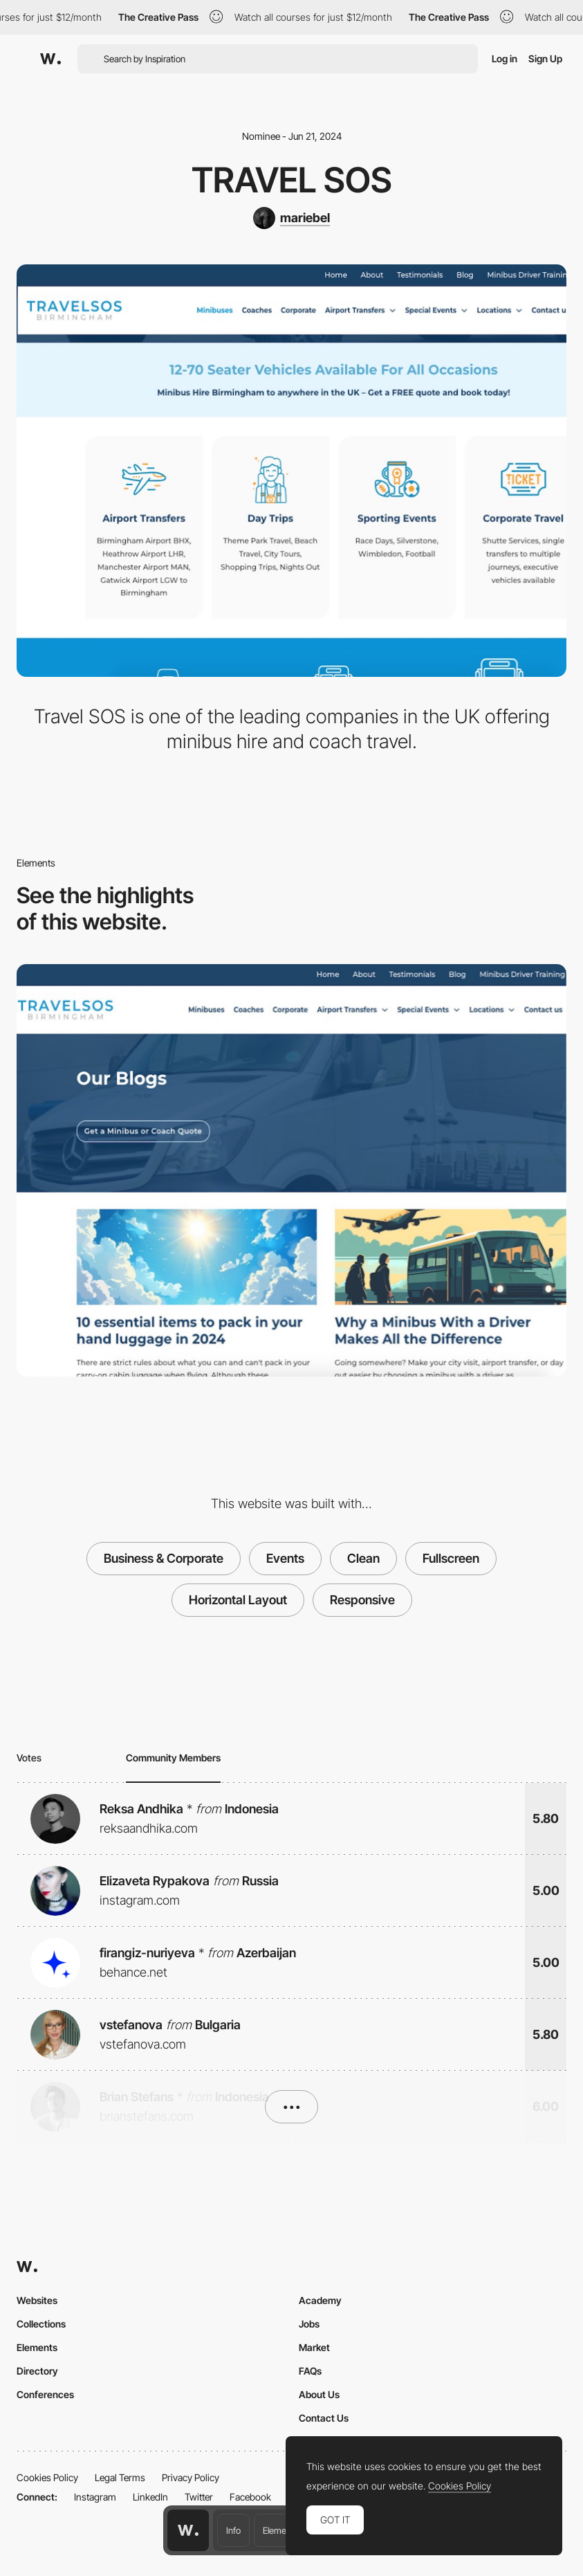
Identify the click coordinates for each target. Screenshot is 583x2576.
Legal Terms (120, 2477)
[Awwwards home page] (188, 2530)
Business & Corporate (163, 1558)
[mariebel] (291, 218)
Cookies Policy (47, 2477)
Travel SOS (292, 180)
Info (233, 2530)
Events (285, 1558)
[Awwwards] (50, 58)
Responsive (362, 1600)
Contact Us (324, 2418)
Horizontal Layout (238, 1600)
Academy (320, 2300)
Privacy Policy (190, 2477)
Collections (41, 2324)
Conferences (45, 2394)
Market (314, 2347)
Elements (280, 2530)
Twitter (199, 2497)
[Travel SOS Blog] (291, 1170)
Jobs (309, 2324)
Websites (37, 2300)
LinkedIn (150, 2497)
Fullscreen (451, 1558)
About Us (319, 2394)
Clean (363, 1558)
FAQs (310, 2371)
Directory (37, 2371)
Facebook (250, 2497)
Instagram (95, 2497)
